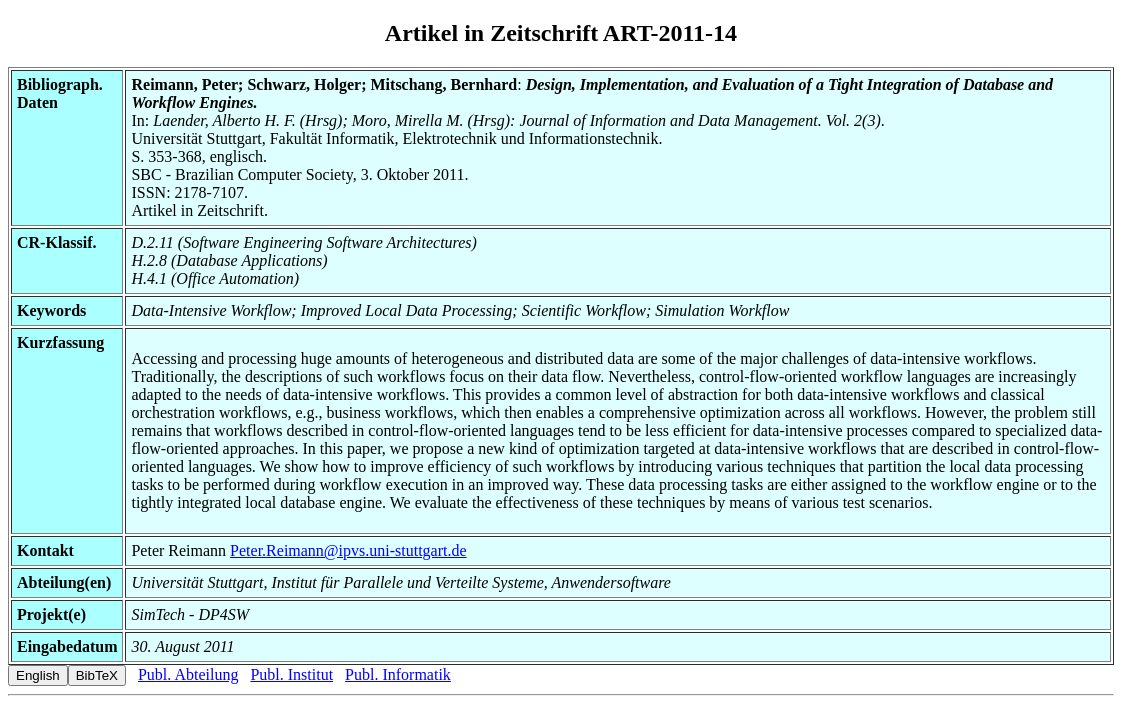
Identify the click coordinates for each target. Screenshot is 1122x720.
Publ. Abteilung (188, 674)
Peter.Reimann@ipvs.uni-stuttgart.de (348, 550)
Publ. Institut (291, 674)
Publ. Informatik (398, 674)
